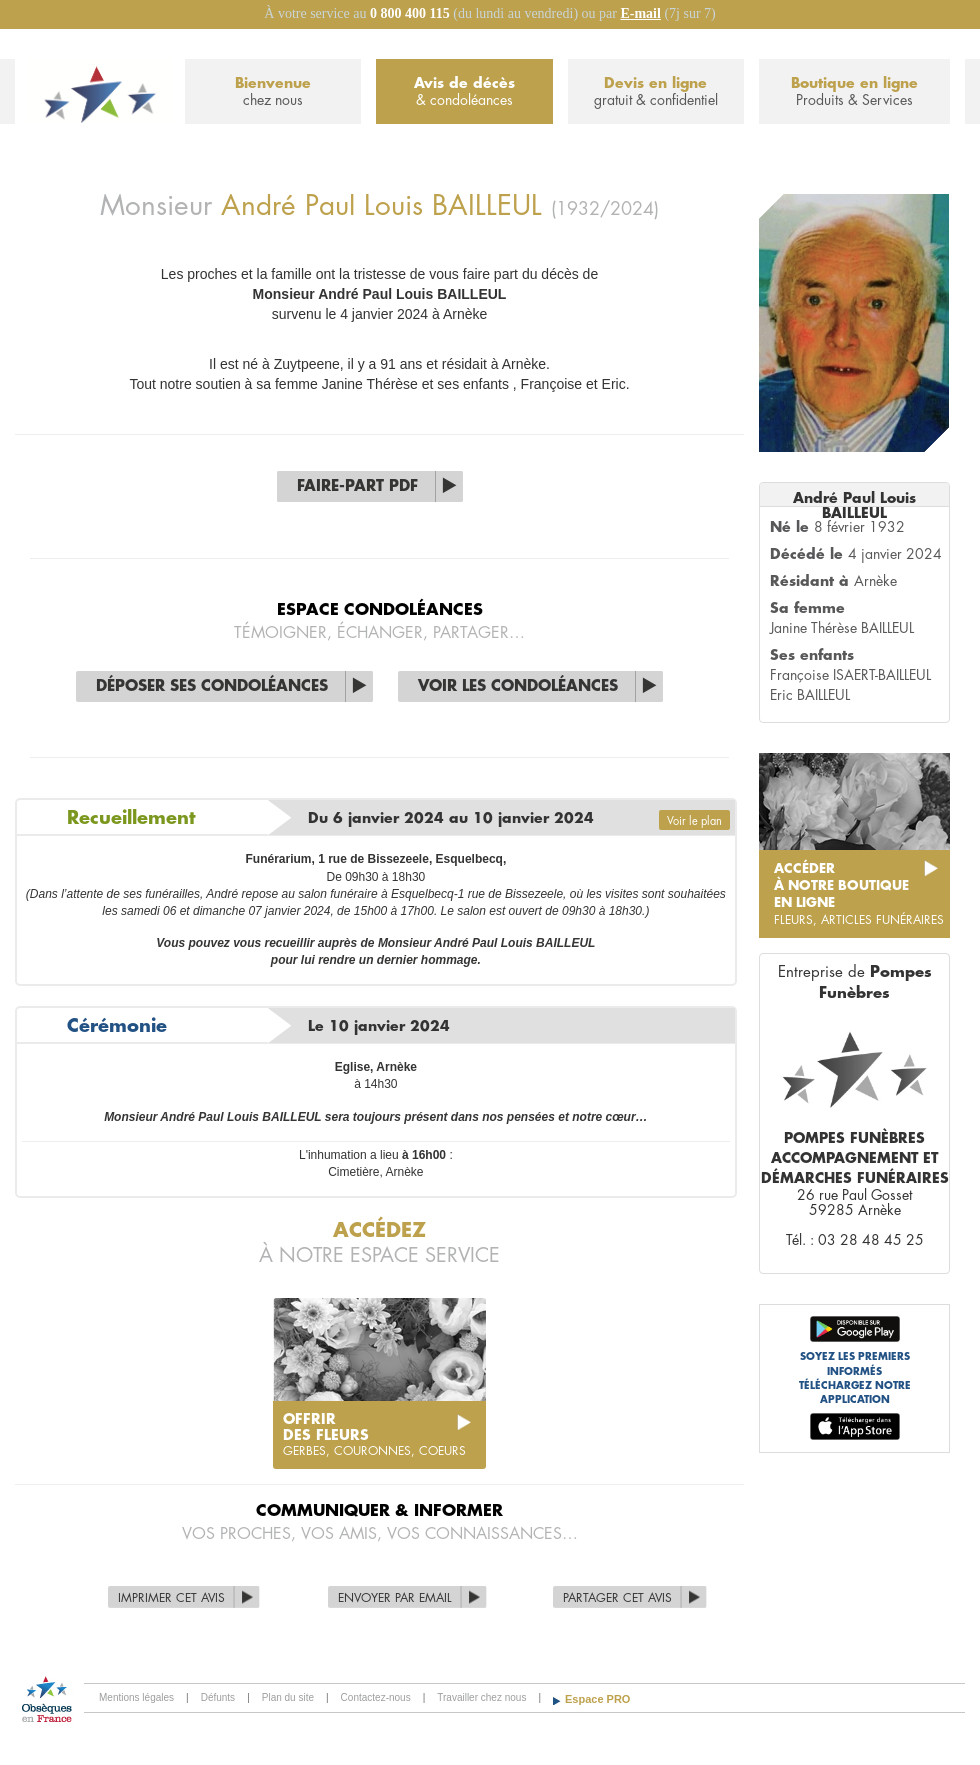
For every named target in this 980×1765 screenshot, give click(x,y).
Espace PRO (597, 1699)
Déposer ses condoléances (212, 686)
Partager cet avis (617, 1598)
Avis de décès (464, 92)
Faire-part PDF (357, 486)
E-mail (640, 13)
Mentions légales (136, 1697)
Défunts (218, 1697)
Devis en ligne (656, 92)
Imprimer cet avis (171, 1598)
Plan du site (288, 1697)
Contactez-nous (376, 1697)
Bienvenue (273, 92)
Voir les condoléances (518, 686)
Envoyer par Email (395, 1598)
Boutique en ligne (854, 92)
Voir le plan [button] (694, 821)
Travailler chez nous (481, 1697)
